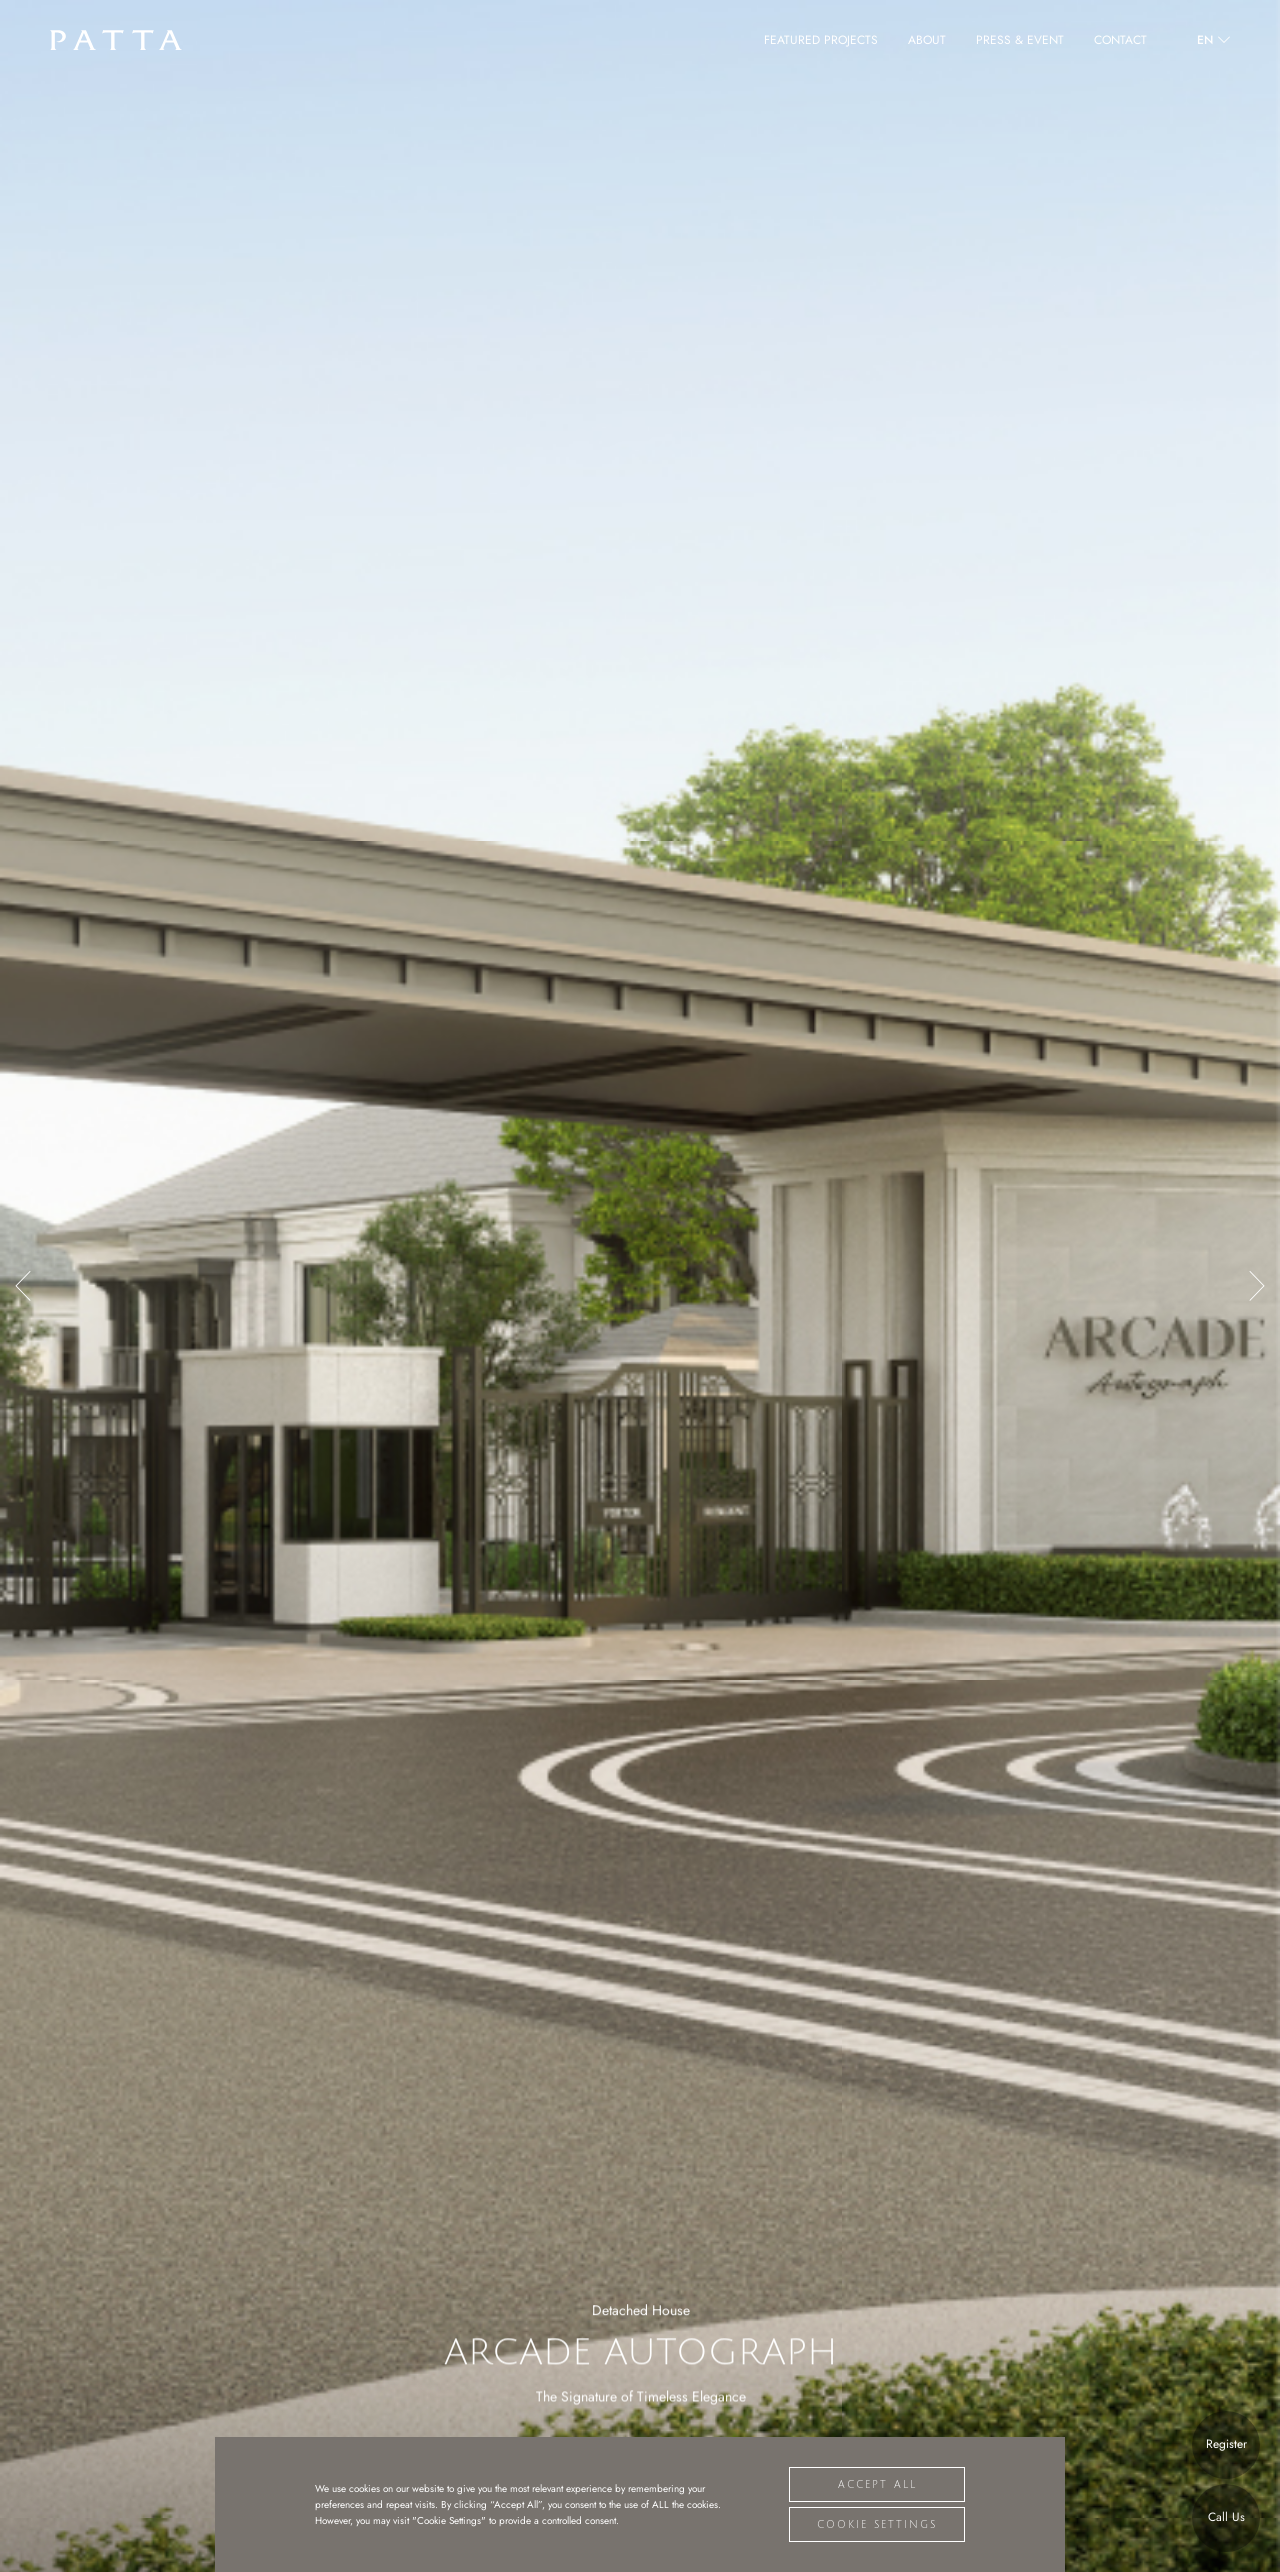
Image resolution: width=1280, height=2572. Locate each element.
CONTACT (1120, 40)
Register (1226, 2444)
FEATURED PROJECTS (821, 40)
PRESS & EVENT (1020, 40)
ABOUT (927, 40)
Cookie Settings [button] (877, 2524)
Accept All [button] (877, 2484)
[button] (22, 1286)
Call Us (1226, 2517)
